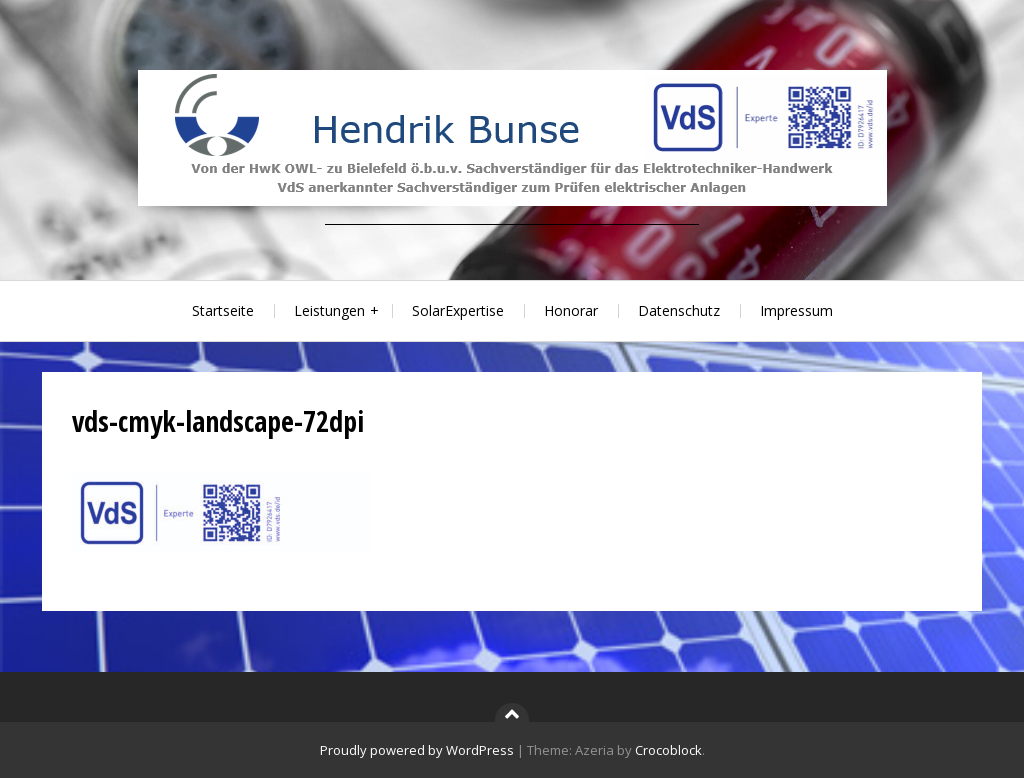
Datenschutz (679, 310)
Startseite (223, 310)
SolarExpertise (458, 310)
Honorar (571, 310)
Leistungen (329, 310)
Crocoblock (668, 750)
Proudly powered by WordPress (417, 750)
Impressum (796, 310)
